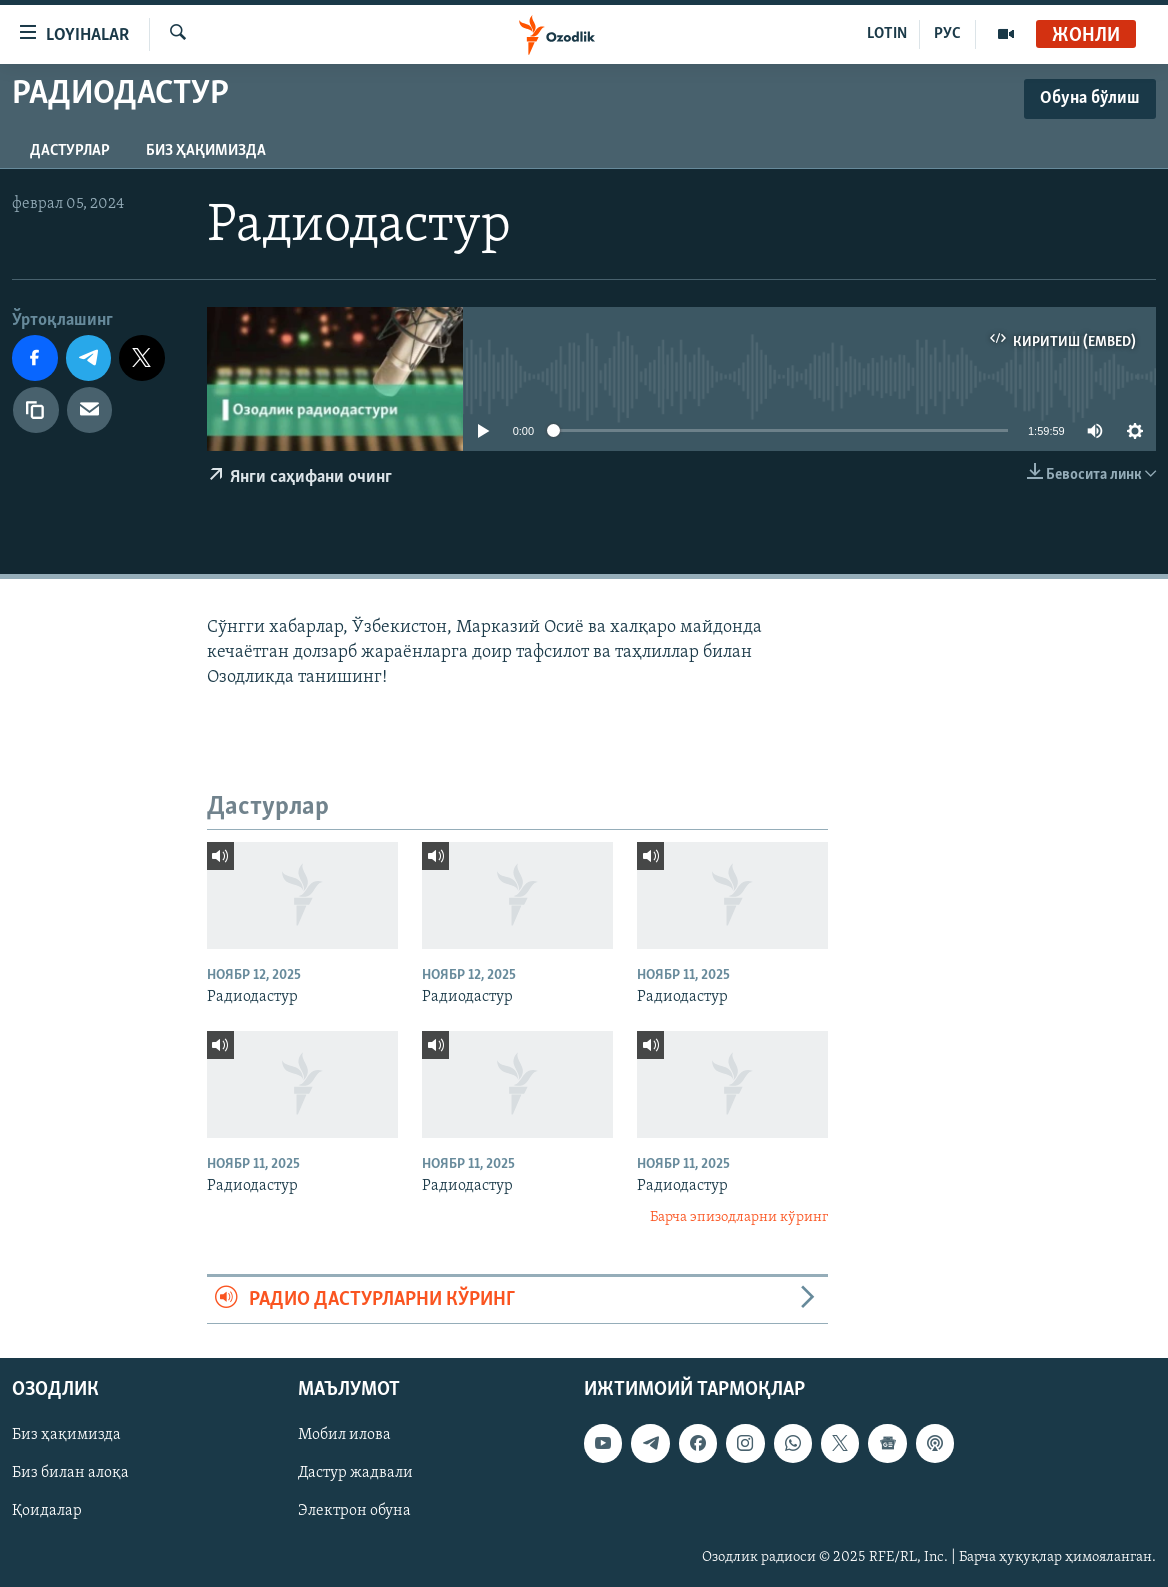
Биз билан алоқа (70, 1474)
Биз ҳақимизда (206, 151)
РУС (947, 34)
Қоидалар (47, 1512)
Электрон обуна (354, 1512)
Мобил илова (344, 1436)
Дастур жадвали (355, 1474)
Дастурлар (70, 151)
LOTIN (887, 34)
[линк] (36, 410)
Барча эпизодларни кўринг (739, 1217)
